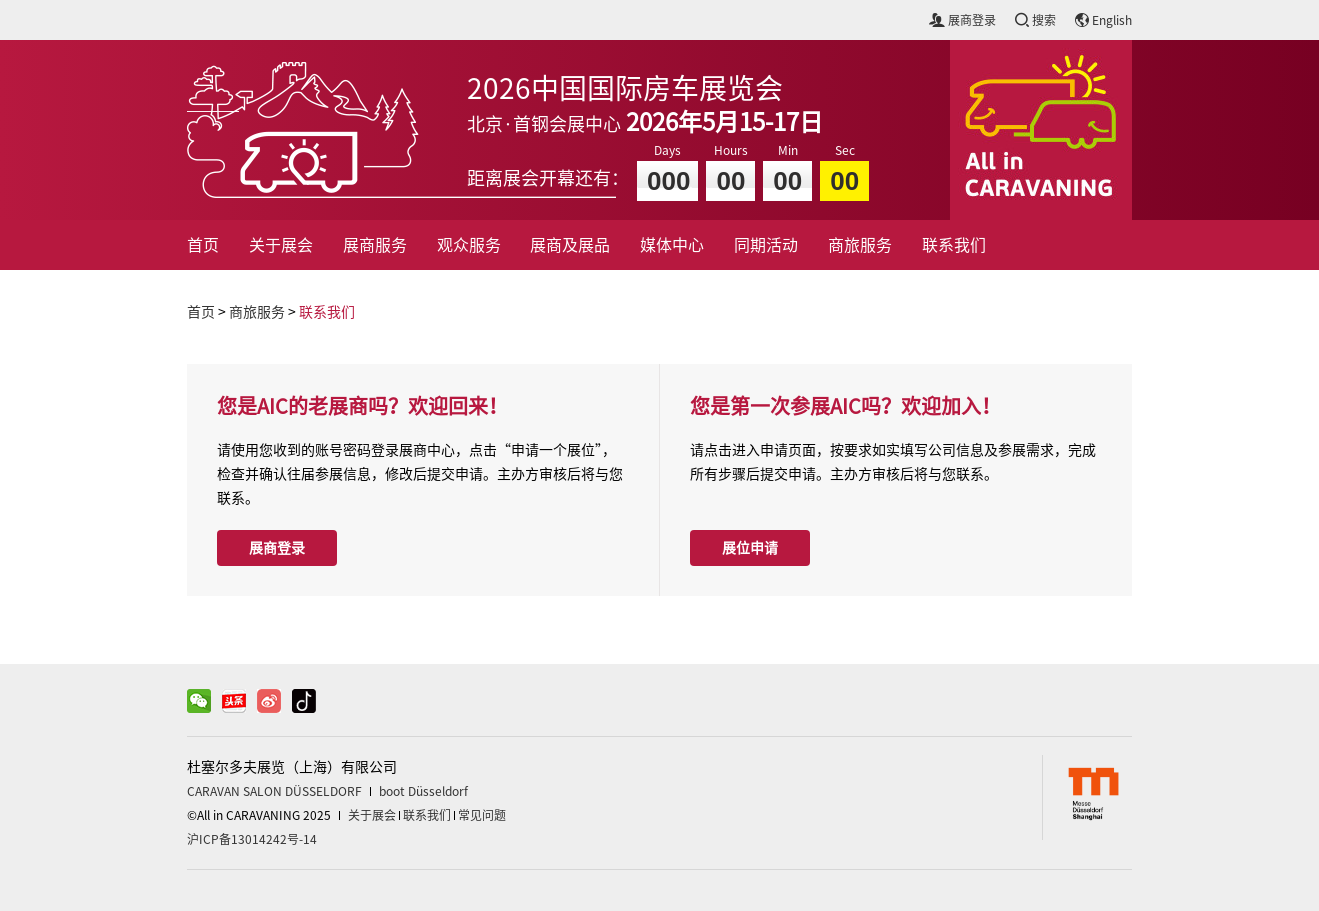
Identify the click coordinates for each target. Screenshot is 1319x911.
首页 (203, 245)
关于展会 (281, 245)
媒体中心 (672, 245)
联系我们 (954, 245)
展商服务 (375, 245)
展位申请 (750, 548)
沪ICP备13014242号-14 (252, 839)
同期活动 (766, 245)
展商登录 (277, 548)
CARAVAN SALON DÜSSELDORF (274, 791)
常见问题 (482, 815)
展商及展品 (570, 245)
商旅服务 (860, 245)
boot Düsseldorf (423, 791)
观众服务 (469, 245)
